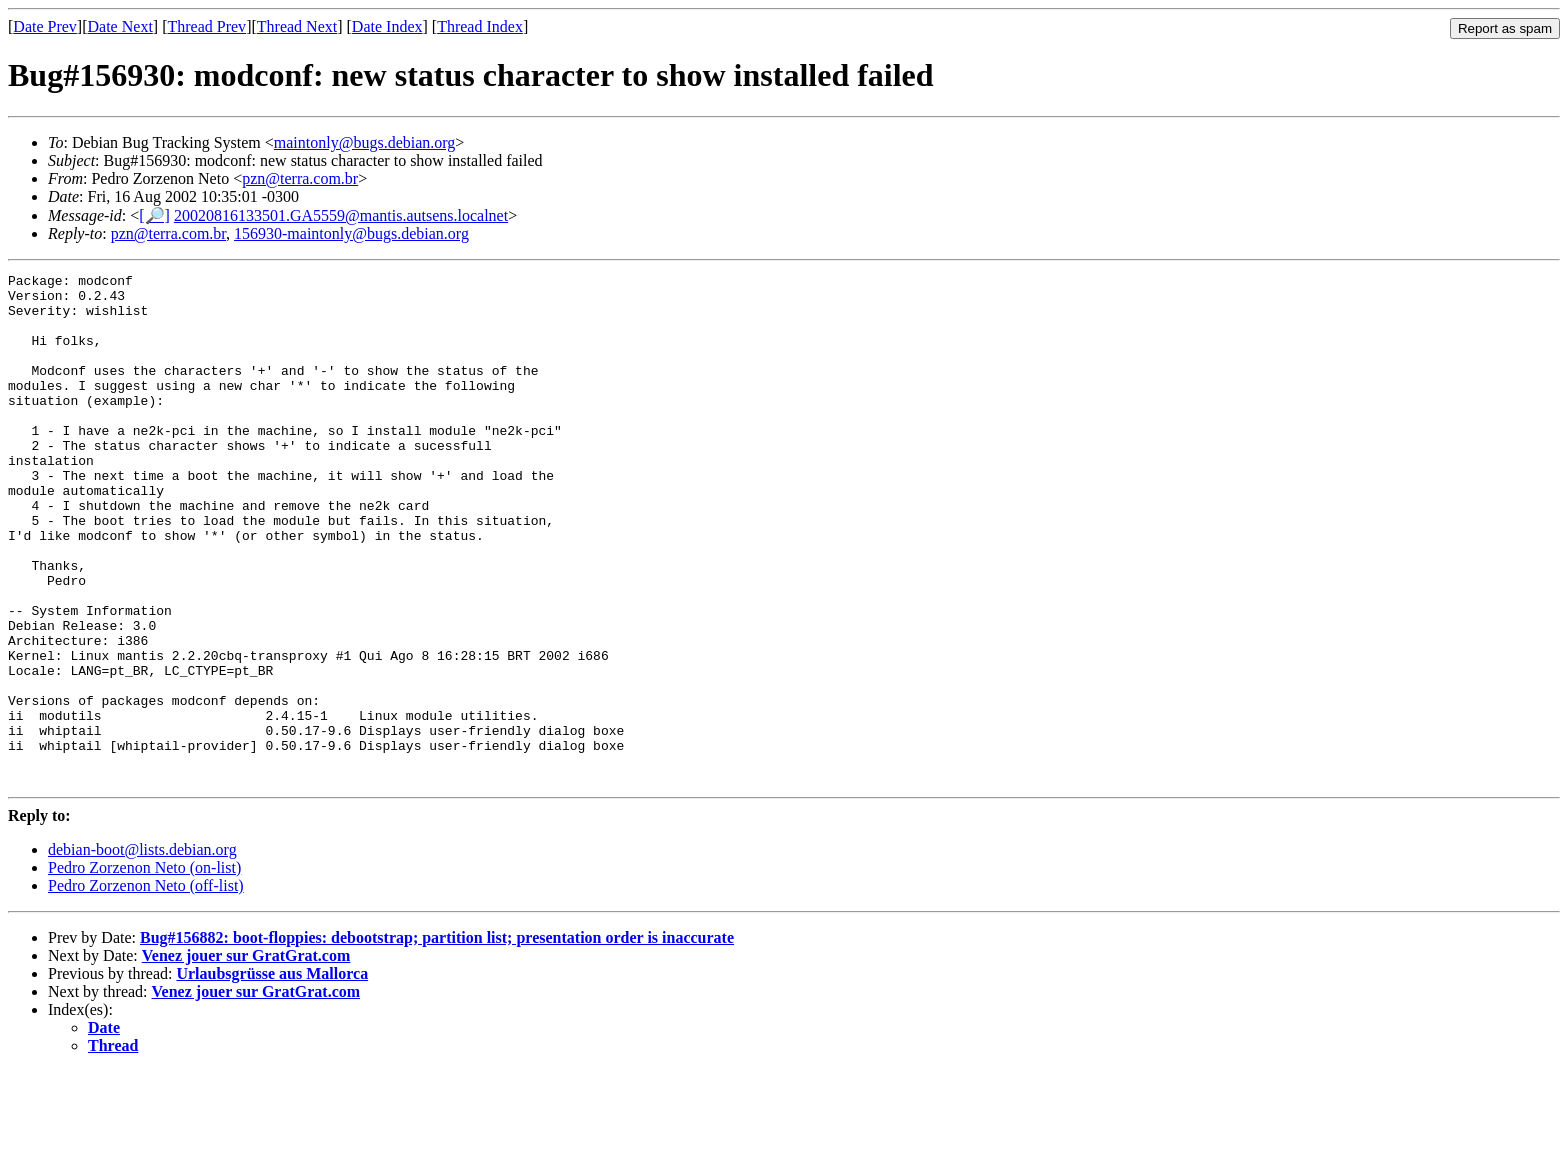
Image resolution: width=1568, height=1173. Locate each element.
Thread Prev (206, 26)
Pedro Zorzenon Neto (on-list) (144, 969)
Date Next (120, 26)
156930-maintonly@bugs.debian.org (351, 233)
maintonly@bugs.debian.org (365, 142)
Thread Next (297, 26)
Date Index (387, 26)
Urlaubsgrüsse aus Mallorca (272, 1075)
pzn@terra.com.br (300, 178)
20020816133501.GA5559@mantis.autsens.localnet (341, 215)
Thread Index (480, 26)
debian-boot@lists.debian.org (142, 951)
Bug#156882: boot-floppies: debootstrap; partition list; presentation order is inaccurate (437, 1039)
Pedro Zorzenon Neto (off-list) (146, 987)
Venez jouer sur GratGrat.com (246, 1057)
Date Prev (45, 26)
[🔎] (154, 215)
